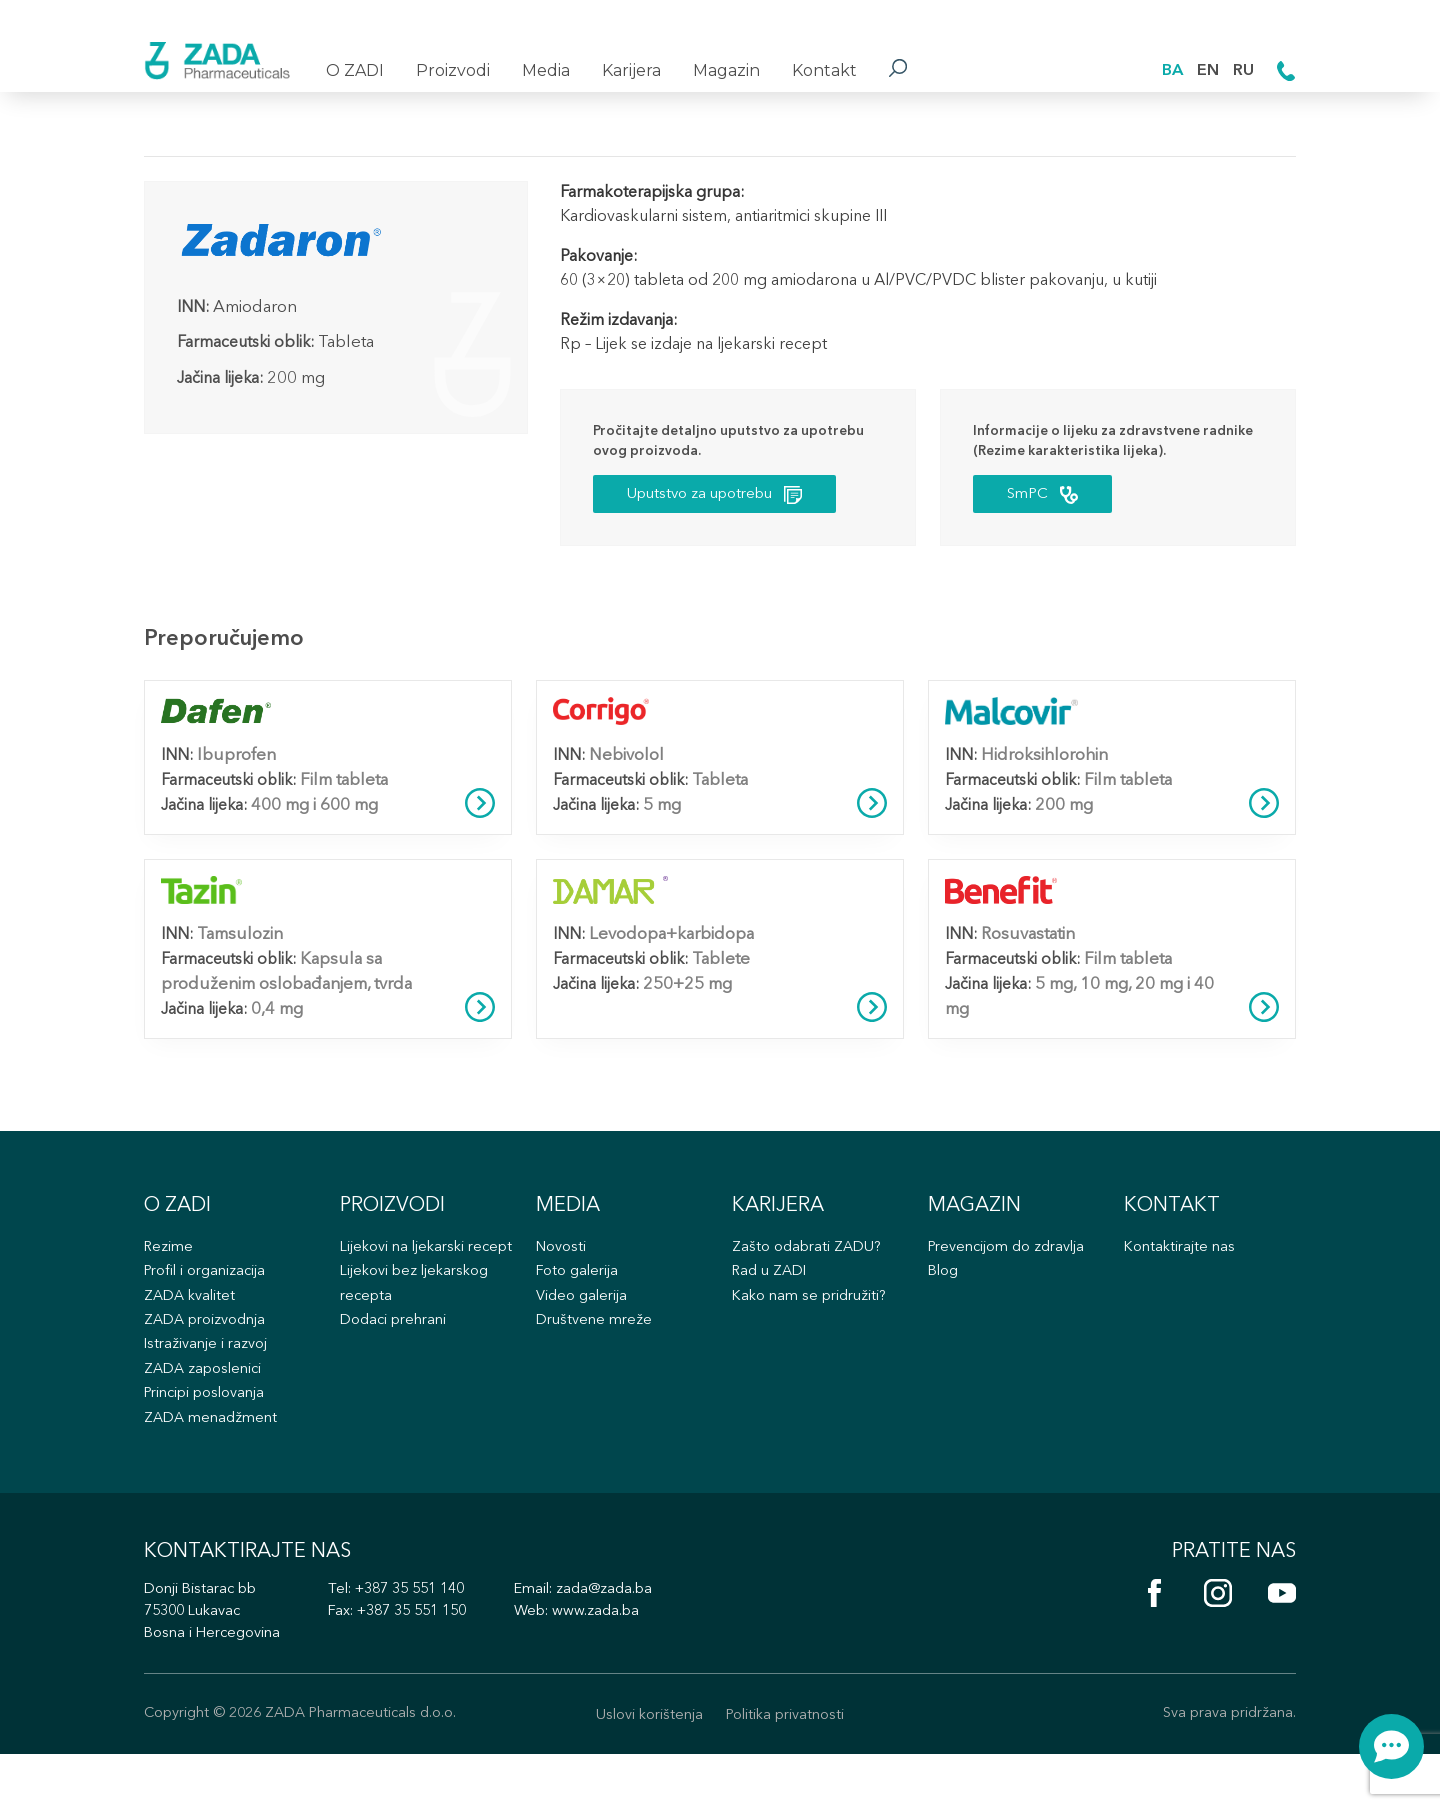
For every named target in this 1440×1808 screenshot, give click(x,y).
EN (1205, 69)
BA (1168, 69)
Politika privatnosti (788, 1767)
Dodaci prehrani (395, 1378)
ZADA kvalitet (192, 1326)
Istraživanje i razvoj (208, 1378)
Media (546, 70)
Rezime (170, 1274)
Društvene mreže (594, 1352)
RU (1242, 69)
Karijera (631, 70)
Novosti (562, 1274)
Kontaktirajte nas (1181, 1274)
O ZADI (355, 70)
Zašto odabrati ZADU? (809, 1274)
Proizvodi (453, 70)
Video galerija (583, 1326)
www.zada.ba (619, 1662)
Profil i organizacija (208, 1300)
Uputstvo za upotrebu (728, 498)
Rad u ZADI (771, 1300)
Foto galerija (579, 1300)
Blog (944, 1300)
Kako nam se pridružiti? (812, 1326)
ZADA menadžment (212, 1455)
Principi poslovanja (208, 1429)
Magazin (726, 70)
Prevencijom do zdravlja (1009, 1274)
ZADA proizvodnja (207, 1352)
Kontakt (824, 70)
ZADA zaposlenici (206, 1403)
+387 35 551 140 (423, 1639)
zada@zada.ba (628, 1639)
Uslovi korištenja (645, 1767)
